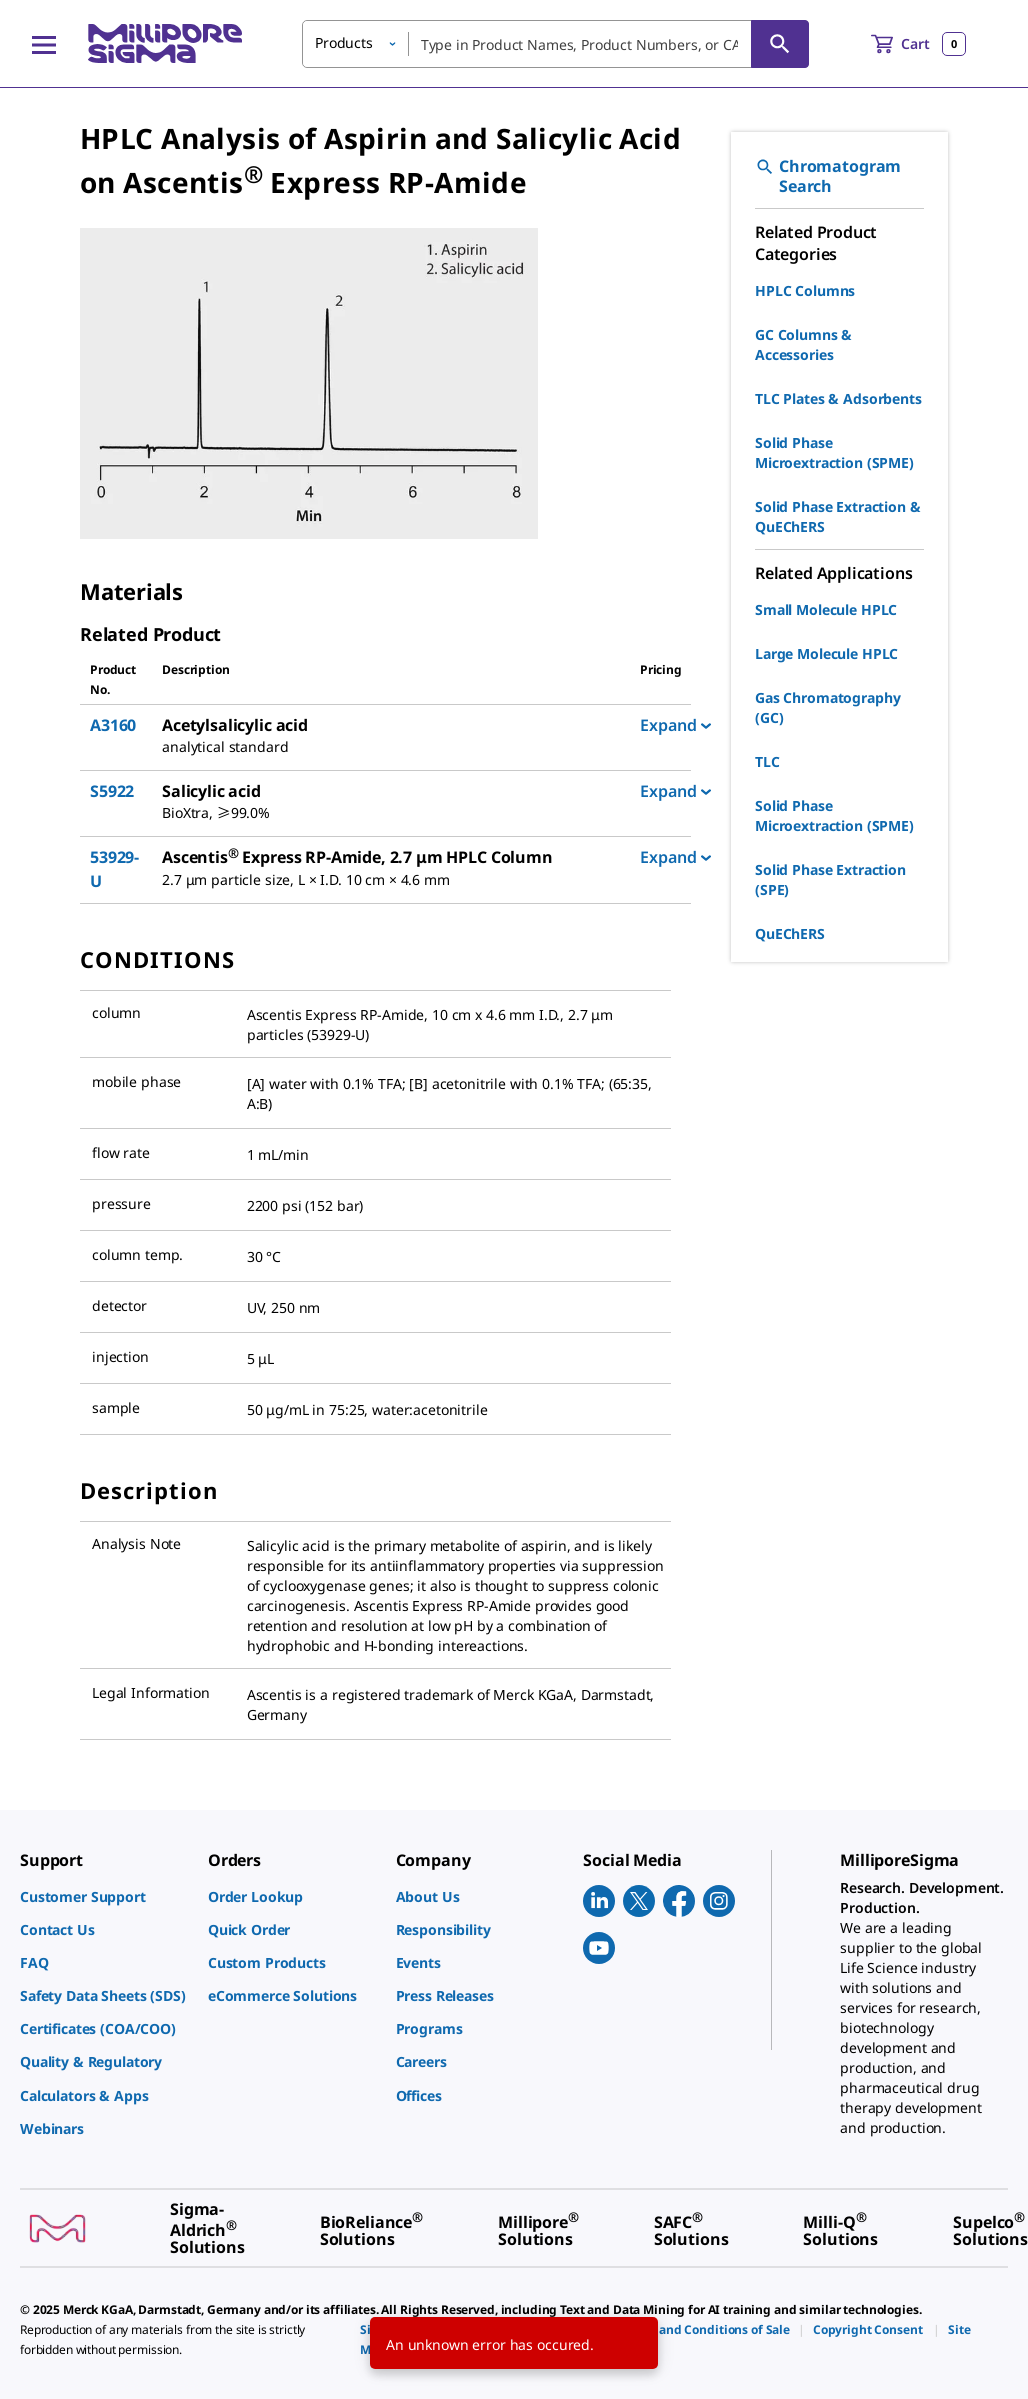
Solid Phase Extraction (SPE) (830, 879)
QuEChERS (790, 933)
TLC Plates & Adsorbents (838, 398)
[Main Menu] (44, 44)
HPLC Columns (805, 290)
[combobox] (555, 44)
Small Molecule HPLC (826, 609)
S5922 (112, 791)
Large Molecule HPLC (826, 653)
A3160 (113, 725)
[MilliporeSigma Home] (165, 43)
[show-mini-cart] (918, 44)
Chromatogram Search (828, 176)
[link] (104, 1896)
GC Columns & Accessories (803, 344)
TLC (767, 761)
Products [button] (344, 42)
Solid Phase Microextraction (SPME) (834, 452)
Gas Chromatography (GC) (827, 707)
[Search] (780, 44)
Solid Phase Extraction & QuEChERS (838, 516)
